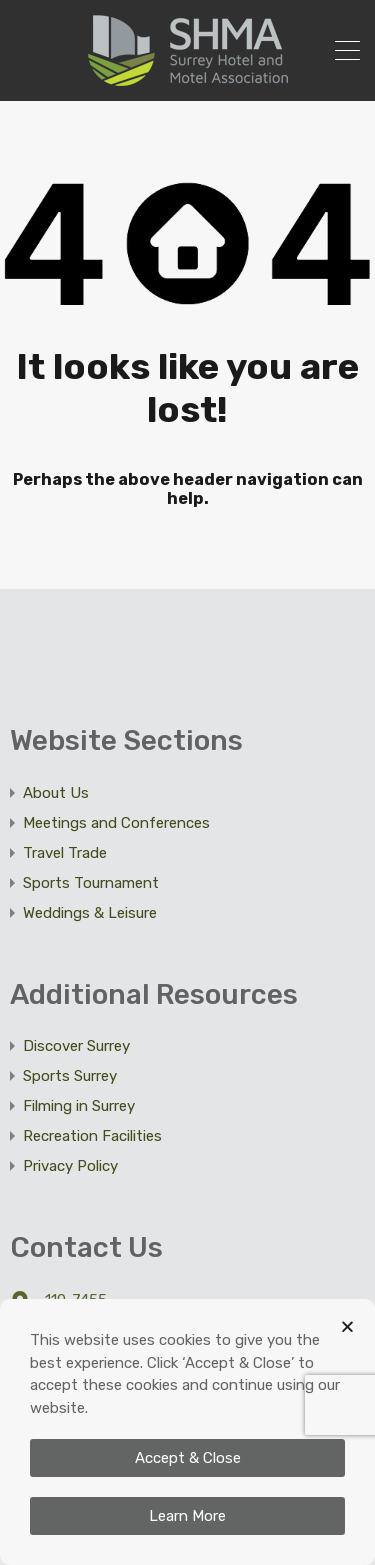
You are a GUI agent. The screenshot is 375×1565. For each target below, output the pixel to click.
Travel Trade (65, 853)
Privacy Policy (70, 1166)
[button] (347, 1326)
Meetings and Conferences (116, 823)
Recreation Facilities (92, 1136)
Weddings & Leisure (90, 913)
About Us (56, 793)
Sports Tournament (91, 883)
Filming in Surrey (79, 1106)
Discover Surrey (76, 1046)
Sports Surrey (70, 1076)
